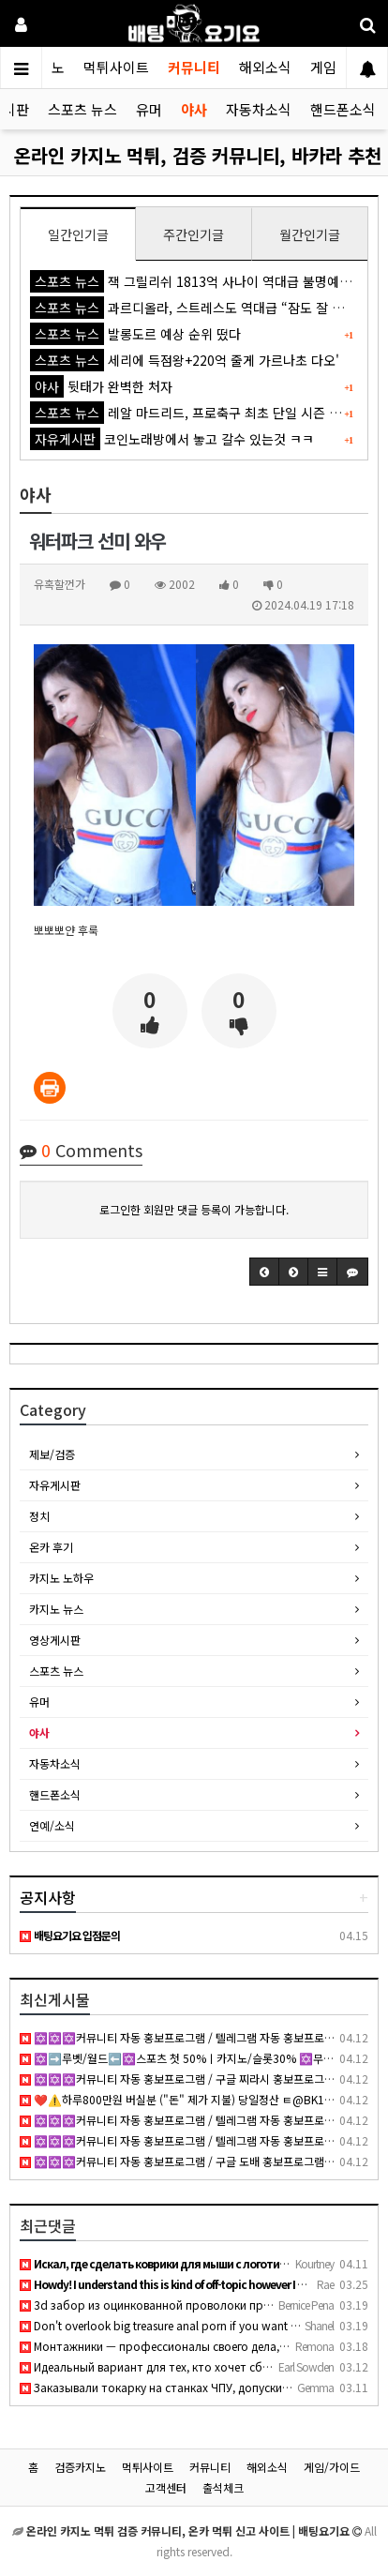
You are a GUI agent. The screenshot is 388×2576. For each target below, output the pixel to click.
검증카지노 (80, 2467)
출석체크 (223, 2487)
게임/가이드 (332, 2467)
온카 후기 (51, 1547)
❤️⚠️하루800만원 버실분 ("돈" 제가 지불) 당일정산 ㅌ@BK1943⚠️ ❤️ (197, 2099)
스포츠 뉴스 (82, 109)
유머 (149, 109)
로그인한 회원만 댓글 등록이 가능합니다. (194, 1209)
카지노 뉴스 (56, 1609)
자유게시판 (55, 1485)
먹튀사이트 (116, 67)
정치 (39, 1516)
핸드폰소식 (343, 109)
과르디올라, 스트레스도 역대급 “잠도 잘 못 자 (195, 307)
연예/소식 (52, 1825)
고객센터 (166, 2487)
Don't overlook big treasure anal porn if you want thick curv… (185, 2325)
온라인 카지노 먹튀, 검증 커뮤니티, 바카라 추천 (197, 155)
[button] (264, 1272)
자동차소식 (258, 109)
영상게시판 (55, 1640)
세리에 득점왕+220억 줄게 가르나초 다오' (184, 360)
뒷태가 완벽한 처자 (101, 386)
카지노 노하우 (61, 1578)
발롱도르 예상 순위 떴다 (135, 334)
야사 (194, 109)
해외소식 (265, 67)
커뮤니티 (194, 67)
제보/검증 (52, 1454)
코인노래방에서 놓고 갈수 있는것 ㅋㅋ (172, 439)
